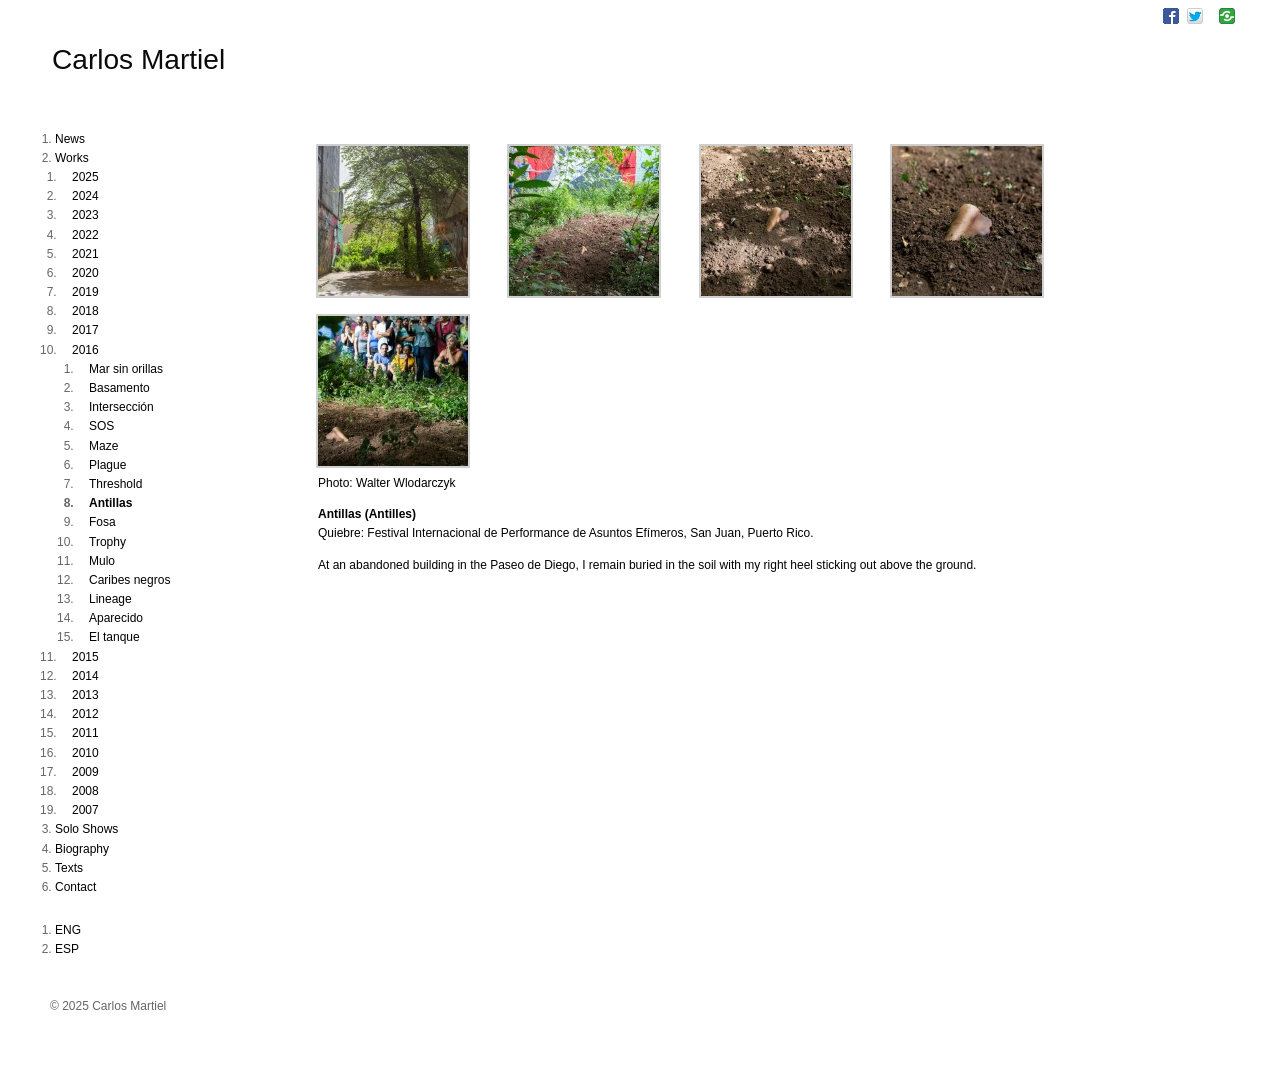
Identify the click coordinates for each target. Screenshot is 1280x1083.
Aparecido (116, 618)
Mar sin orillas (126, 369)
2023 (85, 215)
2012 (85, 714)
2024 (85, 196)
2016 (85, 350)
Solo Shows (86, 829)
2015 (85, 657)
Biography (82, 849)
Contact (75, 887)
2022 (85, 235)
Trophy (107, 542)
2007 (85, 810)
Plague (107, 465)
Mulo (102, 561)
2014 (85, 676)
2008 (85, 791)
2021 (85, 254)
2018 (85, 311)
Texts (69, 868)
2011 (85, 733)
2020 (85, 273)
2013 (85, 695)
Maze (103, 446)
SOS (101, 426)
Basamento (119, 388)
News (70, 139)
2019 (85, 292)
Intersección (121, 407)
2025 (85, 177)
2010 (85, 753)
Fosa (102, 522)
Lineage (110, 599)
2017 (85, 330)
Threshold (115, 484)
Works (72, 158)
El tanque (114, 637)
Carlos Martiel (138, 59)
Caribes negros (129, 580)
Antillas (110, 503)
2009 (85, 772)
